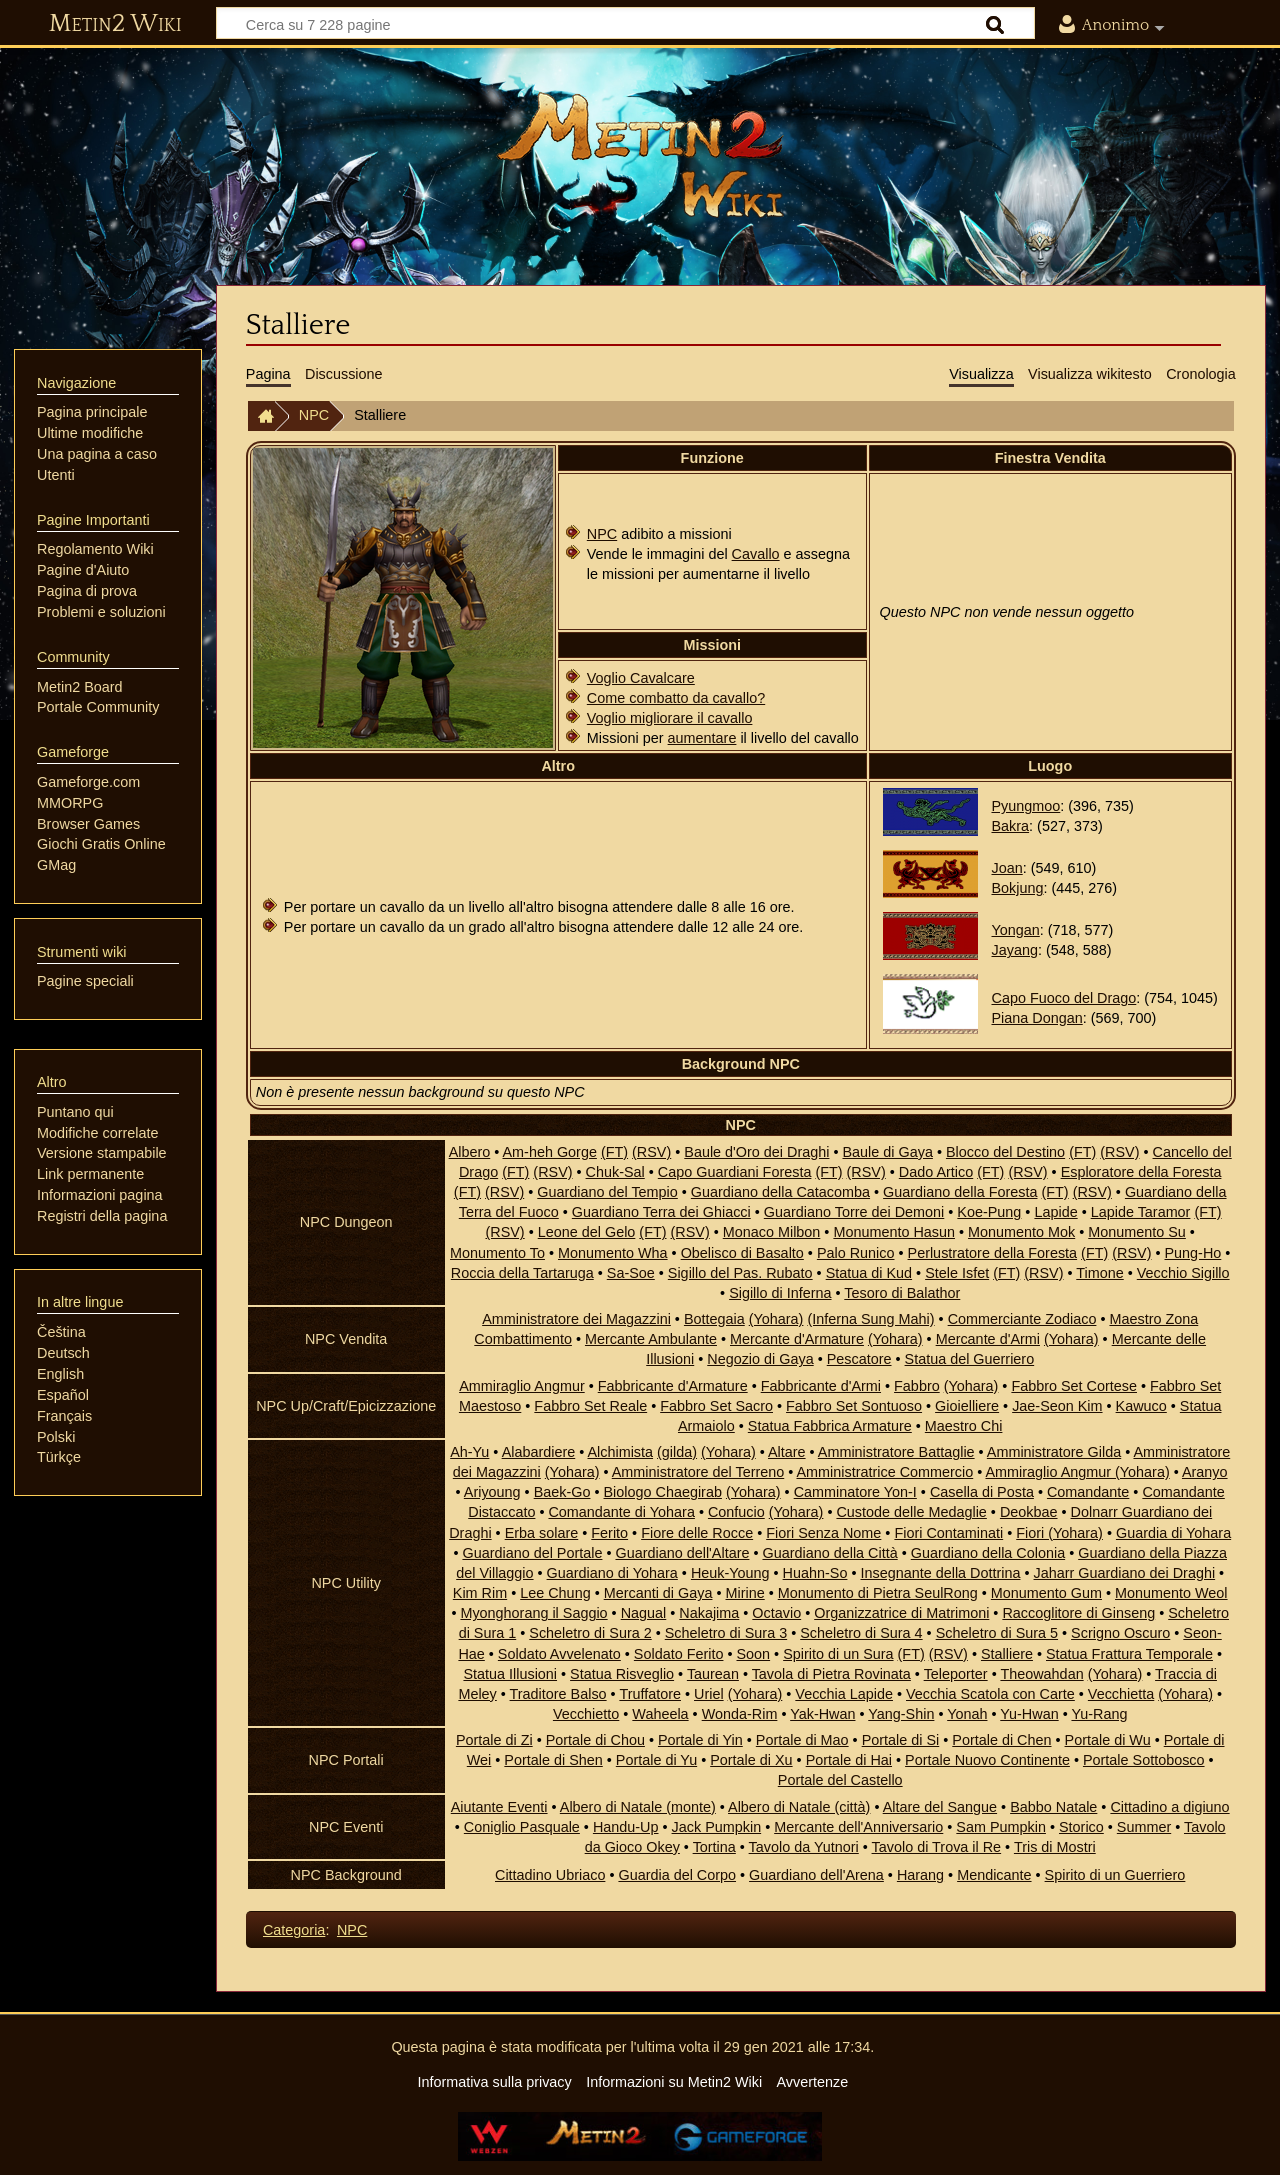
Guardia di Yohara (1173, 1533)
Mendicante (994, 1875)
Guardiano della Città (829, 1553)
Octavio (776, 1613)
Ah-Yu (469, 1452)
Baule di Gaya (887, 1152)
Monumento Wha (613, 1253)
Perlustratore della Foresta (993, 1253)
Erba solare (542, 1533)
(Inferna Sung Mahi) (870, 1319)
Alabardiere (539, 1452)
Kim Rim (480, 1593)
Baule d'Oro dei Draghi (756, 1152)
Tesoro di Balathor (902, 1293)
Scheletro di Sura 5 (997, 1633)
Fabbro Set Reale (590, 1406)
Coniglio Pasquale (522, 1827)
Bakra (1011, 826)
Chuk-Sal (615, 1172)
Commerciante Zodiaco (1022, 1319)
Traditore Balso (558, 1694)
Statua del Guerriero (970, 1359)
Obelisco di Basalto (742, 1253)
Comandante (1088, 1492)
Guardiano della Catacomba (780, 1192)
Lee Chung (555, 1593)
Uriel (709, 1694)
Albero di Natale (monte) (638, 1807)
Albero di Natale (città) (799, 1807)
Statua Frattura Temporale (1129, 1654)
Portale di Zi (494, 1740)
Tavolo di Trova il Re (937, 1847)
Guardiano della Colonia (988, 1553)
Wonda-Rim (740, 1714)
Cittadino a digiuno (1169, 1807)
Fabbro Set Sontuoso (854, 1406)
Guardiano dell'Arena (816, 1875)
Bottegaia (714, 1319)
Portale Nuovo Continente (987, 1760)
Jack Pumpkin (717, 1827)
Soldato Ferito (679, 1654)
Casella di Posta (982, 1492)
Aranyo (1205, 1472)
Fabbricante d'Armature (673, 1386)
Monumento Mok (1021, 1232)
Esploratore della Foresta (1141, 1172)
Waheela (660, 1714)
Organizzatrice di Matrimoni (901, 1613)
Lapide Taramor (1141, 1212)
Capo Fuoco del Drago (1064, 998)
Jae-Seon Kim (1057, 1406)
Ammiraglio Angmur (522, 1386)
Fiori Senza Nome (823, 1533)
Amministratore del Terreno (698, 1472)
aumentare (702, 738)
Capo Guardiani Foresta (735, 1172)
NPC (314, 415)
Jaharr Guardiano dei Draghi (1125, 1573)
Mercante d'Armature (797, 1339)
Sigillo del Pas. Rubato (740, 1273)
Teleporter (956, 1674)
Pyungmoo (1026, 806)
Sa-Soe (631, 1273)
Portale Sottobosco (1144, 1760)
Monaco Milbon (772, 1232)
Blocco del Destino (1005, 1152)
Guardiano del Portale (532, 1553)
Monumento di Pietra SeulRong (878, 1593)
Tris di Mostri (1055, 1847)
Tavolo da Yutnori (804, 1847)
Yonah (967, 1714)
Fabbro (917, 1386)
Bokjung (1018, 888)
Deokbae (1029, 1512)
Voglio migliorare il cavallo (670, 718)
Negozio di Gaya (760, 1359)
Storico (1081, 1827)
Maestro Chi (964, 1426)
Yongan (1016, 930)
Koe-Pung (989, 1212)
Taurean (713, 1674)
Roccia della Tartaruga (522, 1273)
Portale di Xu (751, 1760)
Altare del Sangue (940, 1807)
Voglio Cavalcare (641, 678)
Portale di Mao (802, 1740)
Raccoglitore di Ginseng (1078, 1613)
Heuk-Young (730, 1573)
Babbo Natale (1053, 1807)
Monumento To (497, 1253)
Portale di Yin (700, 1740)
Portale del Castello (840, 1780)
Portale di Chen (1001, 1740)
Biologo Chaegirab (663, 1492)
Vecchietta (1121, 1694)
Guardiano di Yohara (612, 1573)
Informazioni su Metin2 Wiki (674, 2082)
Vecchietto (586, 1714)
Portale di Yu (656, 1760)
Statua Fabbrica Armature (830, 1426)
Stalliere (1007, 1654)
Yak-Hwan (822, 1714)
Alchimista (620, 1452)
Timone (1099, 1273)
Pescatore (859, 1359)
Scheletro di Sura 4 (861, 1633)
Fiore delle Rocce (697, 1533)
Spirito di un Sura (838, 1654)
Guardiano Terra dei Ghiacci (661, 1212)
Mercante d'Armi (988, 1339)
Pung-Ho (1193, 1253)
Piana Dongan (1037, 1018)
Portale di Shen (553, 1760)
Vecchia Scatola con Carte (990, 1694)
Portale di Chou (595, 1740)
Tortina (714, 1847)
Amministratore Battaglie (896, 1452)
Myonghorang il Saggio (533, 1613)
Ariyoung (492, 1492)
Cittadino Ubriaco (550, 1875)
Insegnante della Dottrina (940, 1573)
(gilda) (677, 1452)
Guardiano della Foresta (960, 1192)
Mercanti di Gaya (658, 1593)
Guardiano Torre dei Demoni (854, 1212)
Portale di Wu (1108, 1740)
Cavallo (756, 554)
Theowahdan (1041, 1674)
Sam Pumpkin (1001, 1827)
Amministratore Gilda (1054, 1452)
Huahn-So (815, 1573)
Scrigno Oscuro (1120, 1633)
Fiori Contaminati (948, 1533)
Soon (754, 1654)
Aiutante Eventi (499, 1807)
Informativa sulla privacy (494, 2082)
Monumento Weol (1171, 1593)
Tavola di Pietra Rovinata (831, 1674)
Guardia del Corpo (677, 1875)
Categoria (294, 1930)
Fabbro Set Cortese (1074, 1386)
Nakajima (709, 1613)
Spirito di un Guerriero (1115, 1875)
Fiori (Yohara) (1059, 1533)
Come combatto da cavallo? (676, 698)
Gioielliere (967, 1406)
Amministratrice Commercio (885, 1472)
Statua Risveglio (622, 1674)
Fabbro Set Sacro (716, 1406)
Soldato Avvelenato (559, 1654)
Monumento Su (1137, 1232)
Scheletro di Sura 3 (726, 1633)
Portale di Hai (849, 1760)
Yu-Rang (1099, 1714)
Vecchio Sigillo (1183, 1273)
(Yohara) (776, 1319)
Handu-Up (626, 1827)
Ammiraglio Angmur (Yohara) (1077, 1472)
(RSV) (651, 1152)
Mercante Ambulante (651, 1339)
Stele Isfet (957, 1273)
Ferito (609, 1533)
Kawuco (1141, 1406)
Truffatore (650, 1694)
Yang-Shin (901, 1714)
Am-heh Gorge (550, 1152)
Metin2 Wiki (115, 24)
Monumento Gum (1046, 1593)
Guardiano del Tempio (607, 1192)
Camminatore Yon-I (855, 1492)
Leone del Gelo (587, 1232)
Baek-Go (562, 1492)
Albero (470, 1152)
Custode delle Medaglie (911, 1512)
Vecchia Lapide (844, 1694)
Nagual (644, 1613)
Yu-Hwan (1029, 1714)
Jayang (1015, 950)
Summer (1144, 1827)
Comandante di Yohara (621, 1512)
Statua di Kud (869, 1273)
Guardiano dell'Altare (682, 1553)
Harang (920, 1875)
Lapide (1055, 1212)
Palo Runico (856, 1253)
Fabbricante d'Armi (821, 1386)
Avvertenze (812, 2082)
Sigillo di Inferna (780, 1293)
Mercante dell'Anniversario (858, 1827)
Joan (1007, 868)
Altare (787, 1452)
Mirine (745, 1593)
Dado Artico (936, 1172)
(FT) (614, 1152)
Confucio (736, 1512)
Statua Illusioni (510, 1674)
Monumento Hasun (894, 1232)
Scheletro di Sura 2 (590, 1633)
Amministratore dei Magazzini (576, 1319)
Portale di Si (901, 1740)
